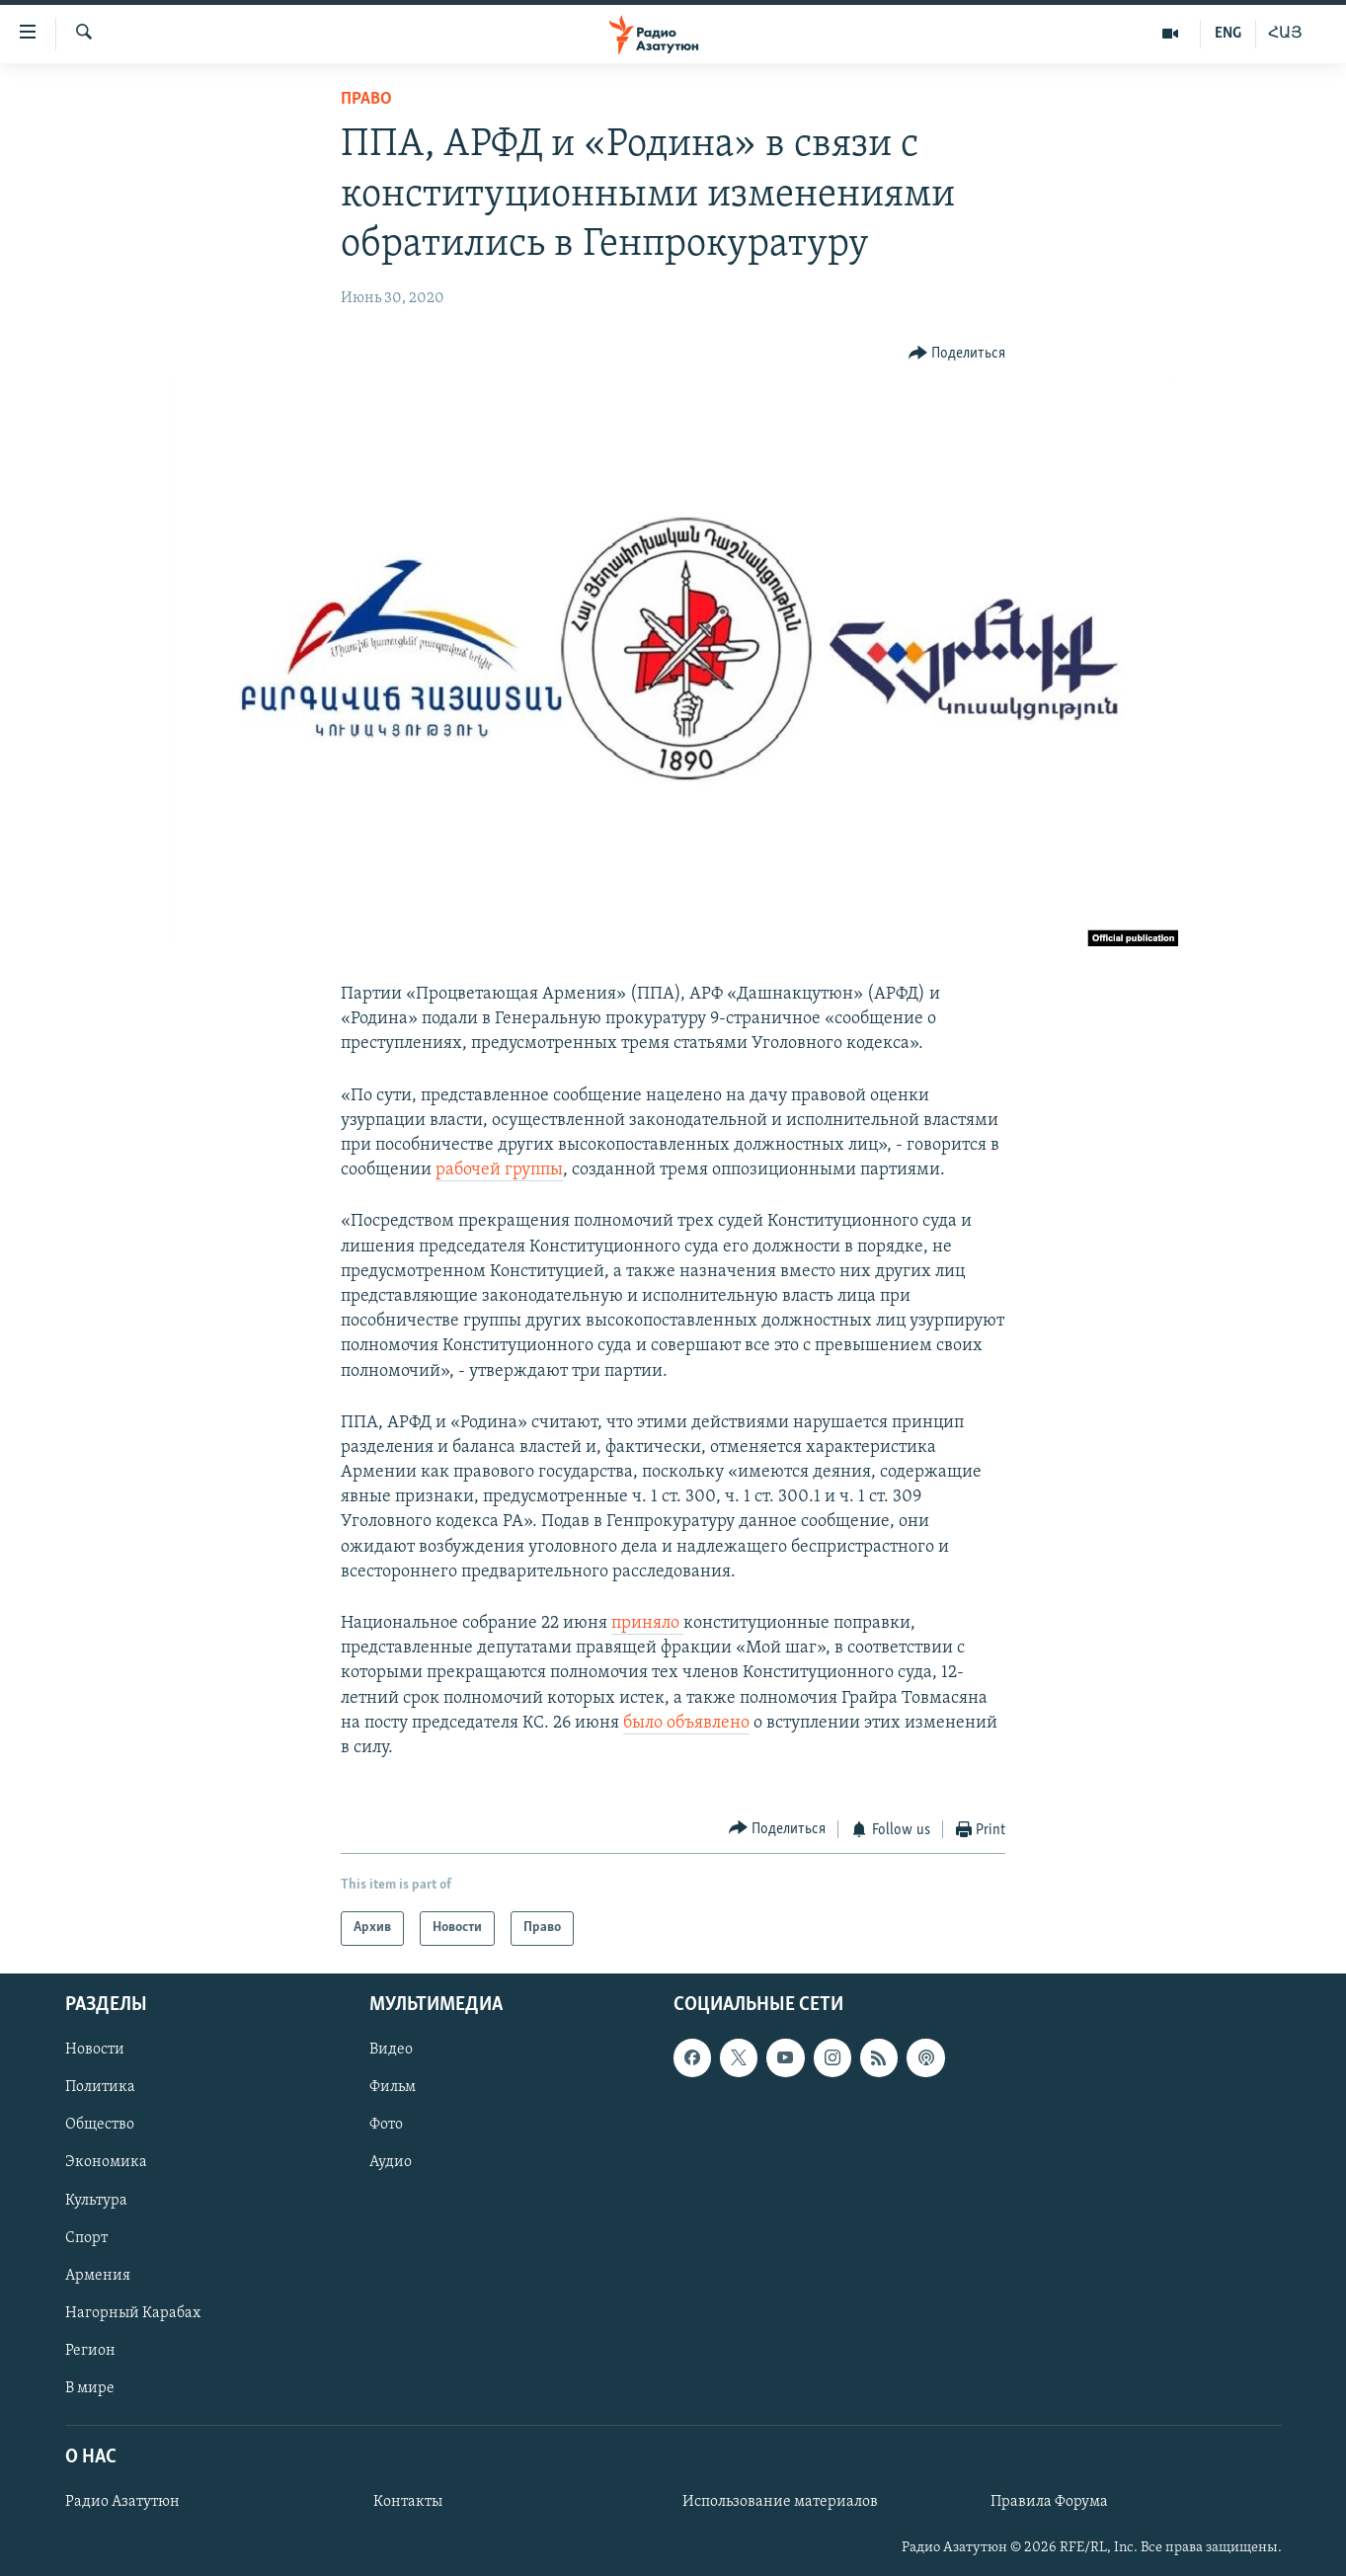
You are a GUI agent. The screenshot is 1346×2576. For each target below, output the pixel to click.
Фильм (392, 2087)
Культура (96, 2200)
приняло (647, 1623)
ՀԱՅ (1285, 33)
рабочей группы (499, 1170)
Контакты (407, 2502)
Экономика (106, 2162)
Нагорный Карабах (132, 2312)
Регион (90, 2351)
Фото (386, 2125)
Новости (94, 2049)
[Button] (957, 354)
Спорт (86, 2237)
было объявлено (686, 1723)
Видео (391, 2049)
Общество (99, 2125)
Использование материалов (780, 2502)
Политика (100, 2087)
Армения (97, 2275)
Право (366, 99)
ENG (1228, 33)
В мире (90, 2388)
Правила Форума (1049, 2502)
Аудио (390, 2162)
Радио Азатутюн (122, 2502)
